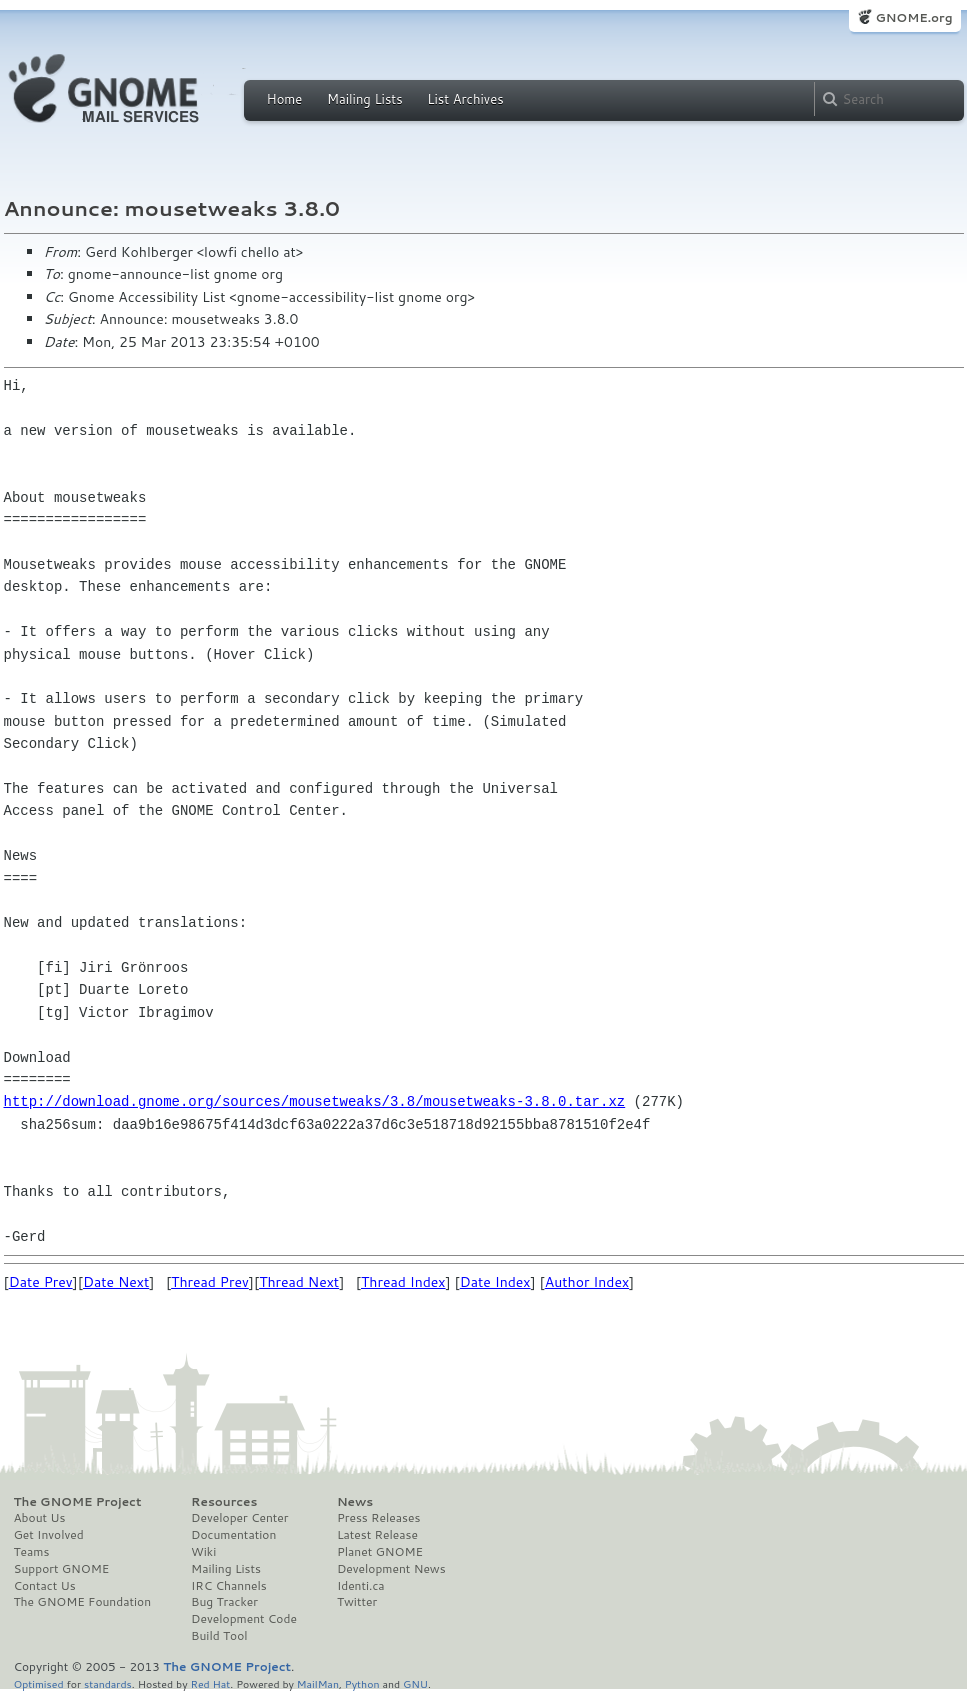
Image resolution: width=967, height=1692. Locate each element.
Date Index (495, 1282)
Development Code (244, 1619)
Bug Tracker (224, 1602)
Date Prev (41, 1282)
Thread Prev (210, 1282)
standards (108, 1683)
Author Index (587, 1282)
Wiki (203, 1552)
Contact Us (45, 1586)
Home (285, 99)
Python (362, 1683)
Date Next (116, 1282)
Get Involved (49, 1535)
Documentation (233, 1535)
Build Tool (219, 1636)
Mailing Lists (365, 99)
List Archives (465, 99)
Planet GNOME (380, 1552)
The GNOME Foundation (83, 1602)
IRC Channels (229, 1586)
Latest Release (377, 1535)
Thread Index (403, 1282)
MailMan (318, 1683)
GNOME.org (913, 17)
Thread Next (299, 1282)
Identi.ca (361, 1586)
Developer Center (239, 1518)
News (355, 1502)
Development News (391, 1569)
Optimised (39, 1683)
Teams (32, 1552)
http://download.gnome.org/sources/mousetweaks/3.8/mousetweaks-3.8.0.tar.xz (315, 1101)
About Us (40, 1518)
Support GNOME (62, 1569)
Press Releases (378, 1518)
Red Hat (210, 1683)
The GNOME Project (78, 1502)
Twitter (357, 1602)
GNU (415, 1683)
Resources (224, 1502)
